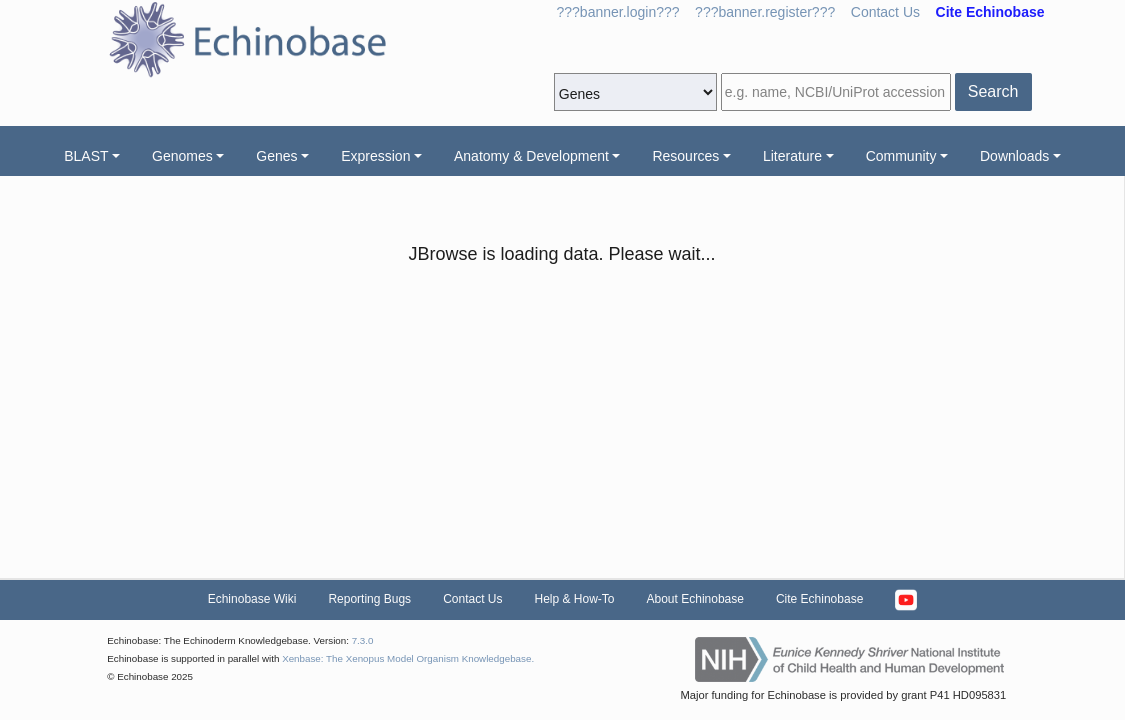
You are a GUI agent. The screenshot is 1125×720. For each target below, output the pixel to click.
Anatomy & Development (531, 156)
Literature (792, 156)
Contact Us (885, 12)
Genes (276, 156)
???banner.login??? (618, 12)
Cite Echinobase (819, 599)
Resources (685, 156)
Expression (375, 156)
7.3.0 (363, 640)
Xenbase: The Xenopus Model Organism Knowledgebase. (408, 658)
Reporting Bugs (369, 599)
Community (901, 156)
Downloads (1014, 156)
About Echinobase (695, 599)
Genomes (182, 156)
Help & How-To (574, 599)
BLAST (86, 156)
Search (993, 91)
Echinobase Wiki (252, 599)
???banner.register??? (765, 12)
